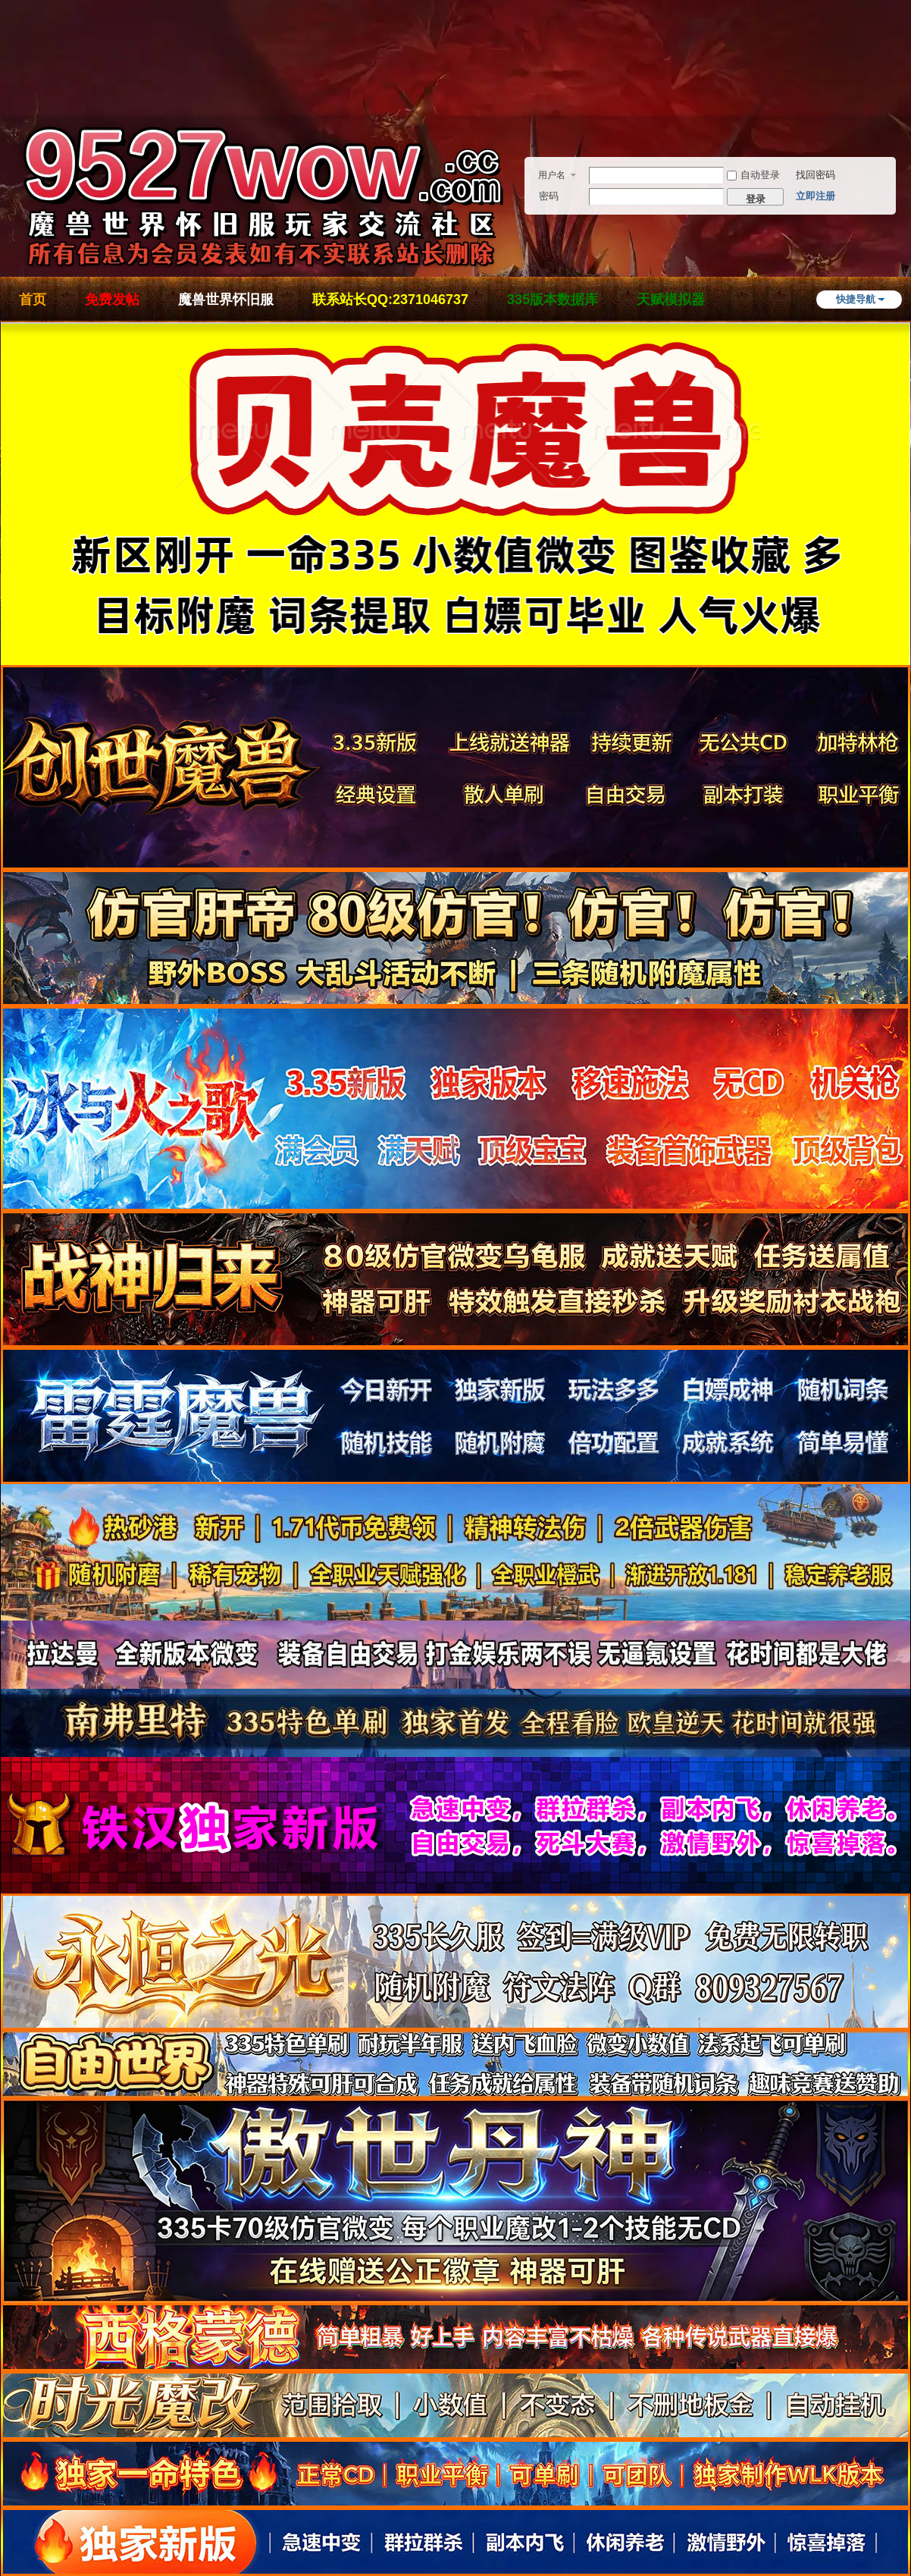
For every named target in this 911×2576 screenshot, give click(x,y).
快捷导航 (855, 299)
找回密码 (815, 174)
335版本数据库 (552, 299)
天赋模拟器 (671, 299)
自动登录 (753, 174)
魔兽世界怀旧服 (226, 299)
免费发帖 (112, 299)
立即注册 (815, 196)
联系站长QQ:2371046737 (390, 299)
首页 (32, 299)
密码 (549, 196)
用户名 (551, 175)
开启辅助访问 (906, 79)
